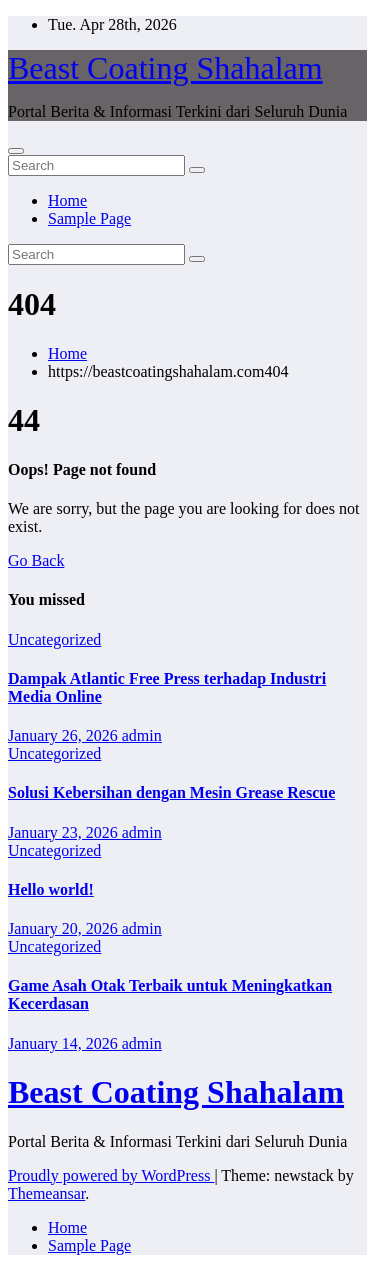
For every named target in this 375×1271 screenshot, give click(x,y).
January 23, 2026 (65, 832)
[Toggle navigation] (16, 151)
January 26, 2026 (65, 735)
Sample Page (89, 218)
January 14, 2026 (65, 1043)
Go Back (36, 560)
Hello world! (51, 889)
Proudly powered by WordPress (111, 1175)
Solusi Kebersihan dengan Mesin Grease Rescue (171, 792)
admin (142, 735)
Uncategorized (54, 639)
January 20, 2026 (65, 928)
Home (67, 200)
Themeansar (46, 1193)
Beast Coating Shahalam (165, 68)
